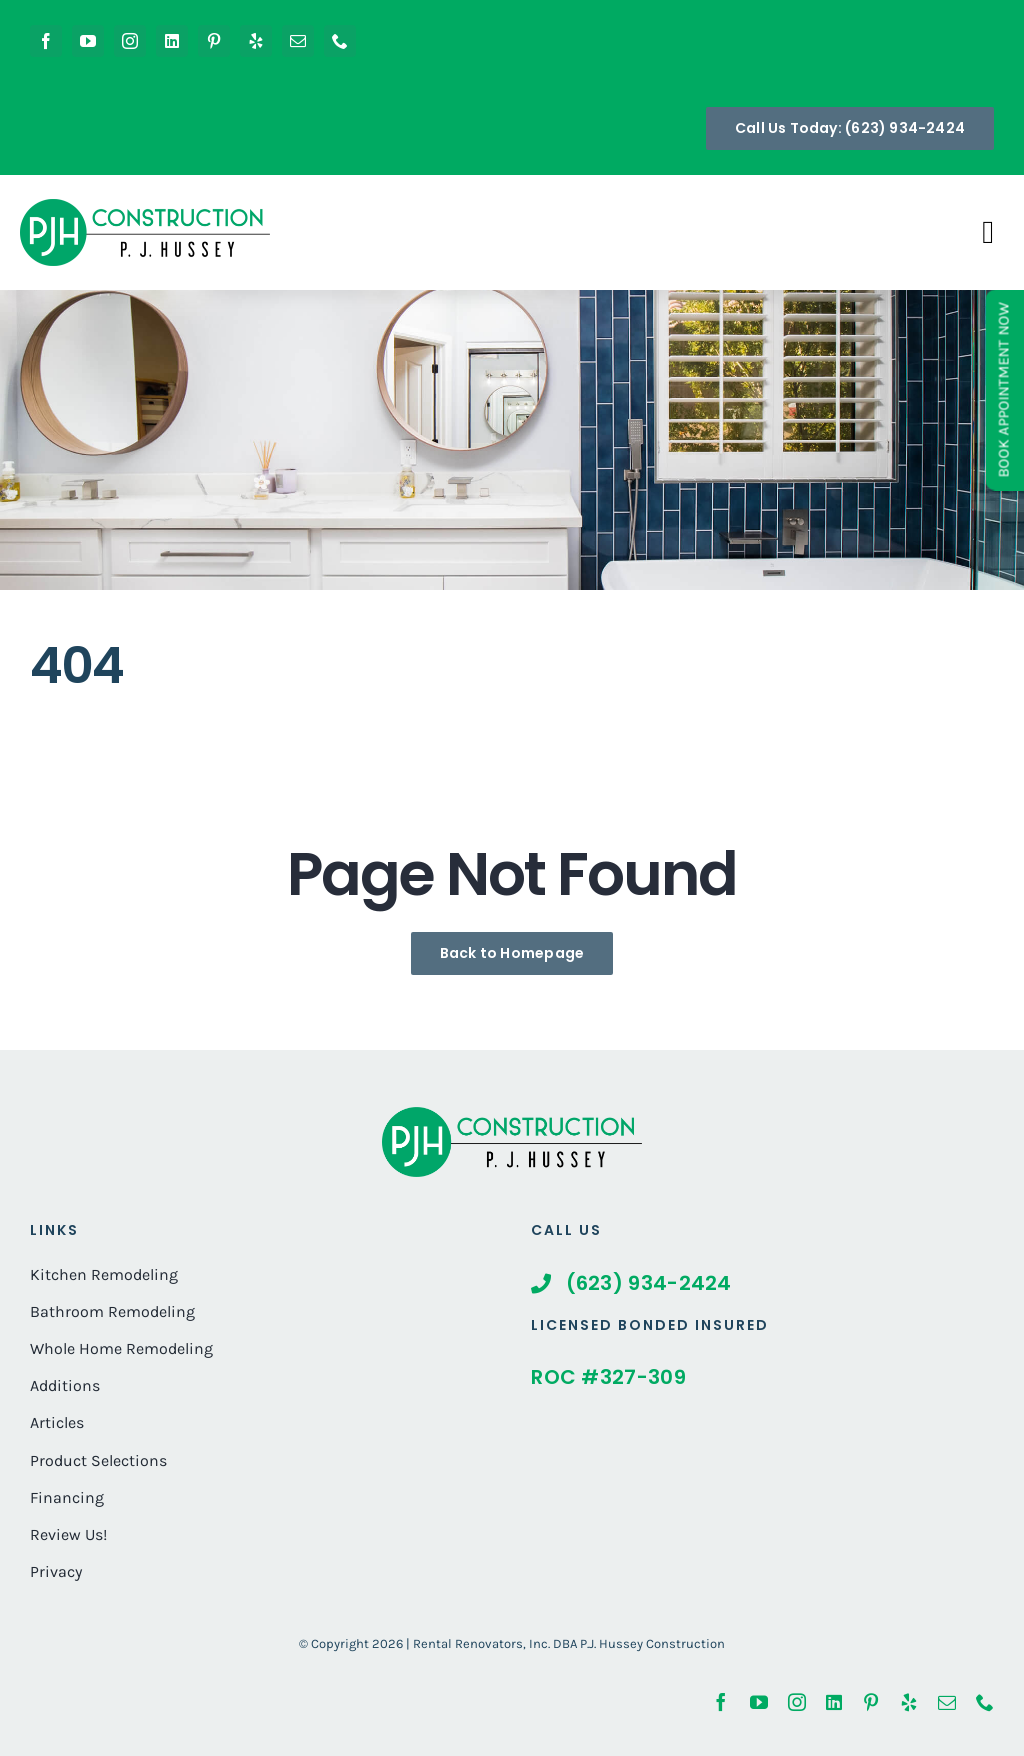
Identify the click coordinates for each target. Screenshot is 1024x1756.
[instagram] (130, 41)
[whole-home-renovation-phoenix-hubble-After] (512, 1116)
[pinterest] (214, 41)
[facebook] (46, 41)
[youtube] (88, 41)
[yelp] (256, 41)
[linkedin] (172, 41)
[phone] (340, 41)
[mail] (298, 41)
